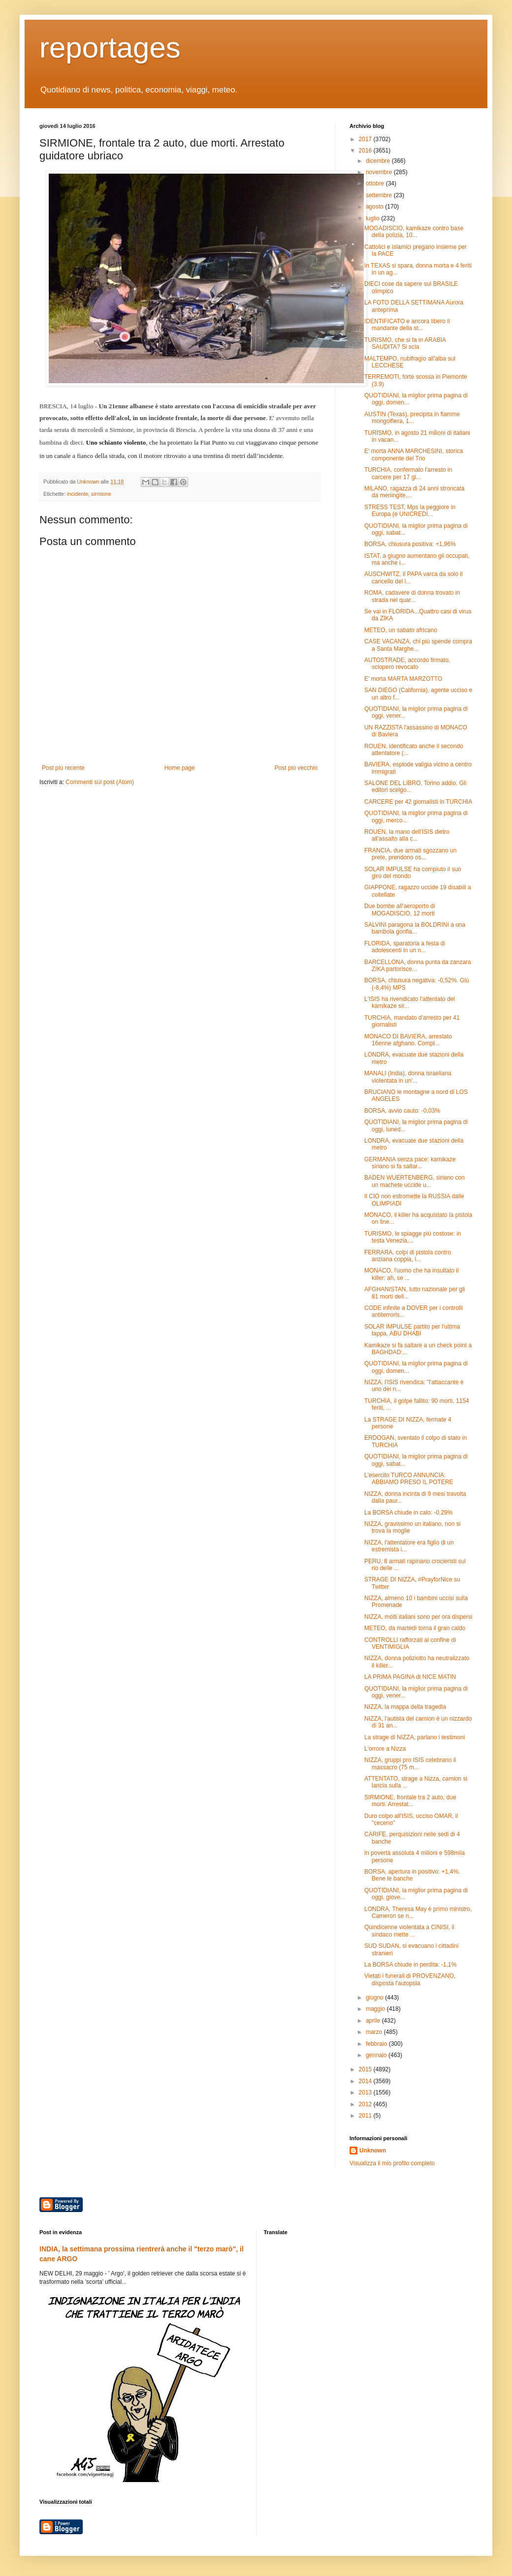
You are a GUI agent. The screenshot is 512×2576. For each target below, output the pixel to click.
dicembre (379, 160)
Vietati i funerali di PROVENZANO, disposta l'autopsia (409, 1979)
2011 (366, 2115)
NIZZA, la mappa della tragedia (405, 1706)
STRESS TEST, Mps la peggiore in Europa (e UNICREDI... (409, 510)
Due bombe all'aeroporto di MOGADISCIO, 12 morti (399, 909)
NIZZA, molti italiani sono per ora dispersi (418, 1616)
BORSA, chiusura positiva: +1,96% (410, 544)
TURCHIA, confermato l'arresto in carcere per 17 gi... (408, 473)
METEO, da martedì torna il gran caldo (414, 1628)
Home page (179, 767)
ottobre (376, 183)
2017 (366, 139)
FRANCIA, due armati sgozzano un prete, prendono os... (410, 854)
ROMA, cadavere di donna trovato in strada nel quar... (412, 596)
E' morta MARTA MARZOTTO (403, 678)
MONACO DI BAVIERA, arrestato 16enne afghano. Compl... (408, 1040)
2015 (366, 2069)
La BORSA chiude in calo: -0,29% (408, 1512)
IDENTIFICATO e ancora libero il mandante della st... (407, 325)
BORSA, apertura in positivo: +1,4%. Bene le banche (412, 1875)
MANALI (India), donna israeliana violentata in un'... (407, 1077)
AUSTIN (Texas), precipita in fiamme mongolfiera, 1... (412, 417)
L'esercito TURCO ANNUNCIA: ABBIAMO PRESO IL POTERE (408, 1478)
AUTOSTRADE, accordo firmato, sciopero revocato (407, 663)
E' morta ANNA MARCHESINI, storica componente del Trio (413, 454)
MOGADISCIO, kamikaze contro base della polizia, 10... (413, 232)
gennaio (377, 2055)
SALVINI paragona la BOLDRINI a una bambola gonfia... (414, 928)
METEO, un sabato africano (400, 630)
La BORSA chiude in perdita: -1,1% (410, 1964)
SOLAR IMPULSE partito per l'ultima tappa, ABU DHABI (412, 1330)
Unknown (372, 2150)
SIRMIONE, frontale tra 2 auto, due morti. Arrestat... (410, 1801)
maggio (376, 2008)
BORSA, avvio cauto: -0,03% (402, 1110)
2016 (366, 150)
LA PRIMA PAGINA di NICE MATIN (410, 1676)
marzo (375, 2032)
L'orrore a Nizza (385, 1748)
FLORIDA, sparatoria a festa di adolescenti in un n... (404, 947)
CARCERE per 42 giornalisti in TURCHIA (418, 801)
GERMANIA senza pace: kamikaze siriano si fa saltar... (409, 1163)
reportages (110, 47)
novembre (380, 172)
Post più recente (63, 767)
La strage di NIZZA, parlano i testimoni (414, 1737)
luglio (373, 218)
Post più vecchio (296, 767)
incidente (77, 494)
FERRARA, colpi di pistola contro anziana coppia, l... (407, 1256)
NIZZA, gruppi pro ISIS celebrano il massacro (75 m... (410, 1763)
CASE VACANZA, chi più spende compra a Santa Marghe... (418, 645)
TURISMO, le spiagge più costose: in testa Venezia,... (412, 1237)
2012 (366, 2104)
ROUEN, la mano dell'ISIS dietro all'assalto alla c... (406, 835)
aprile (374, 2020)
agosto (375, 206)
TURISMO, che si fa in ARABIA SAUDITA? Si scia (405, 343)
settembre (380, 195)
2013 (366, 2092)
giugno (375, 1997)
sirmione (101, 494)
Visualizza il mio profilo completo (392, 2163)
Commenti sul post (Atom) (99, 782)
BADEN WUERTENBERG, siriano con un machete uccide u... (414, 1181)
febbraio (377, 2043)
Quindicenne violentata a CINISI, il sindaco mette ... (409, 1931)
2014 (366, 2081)
